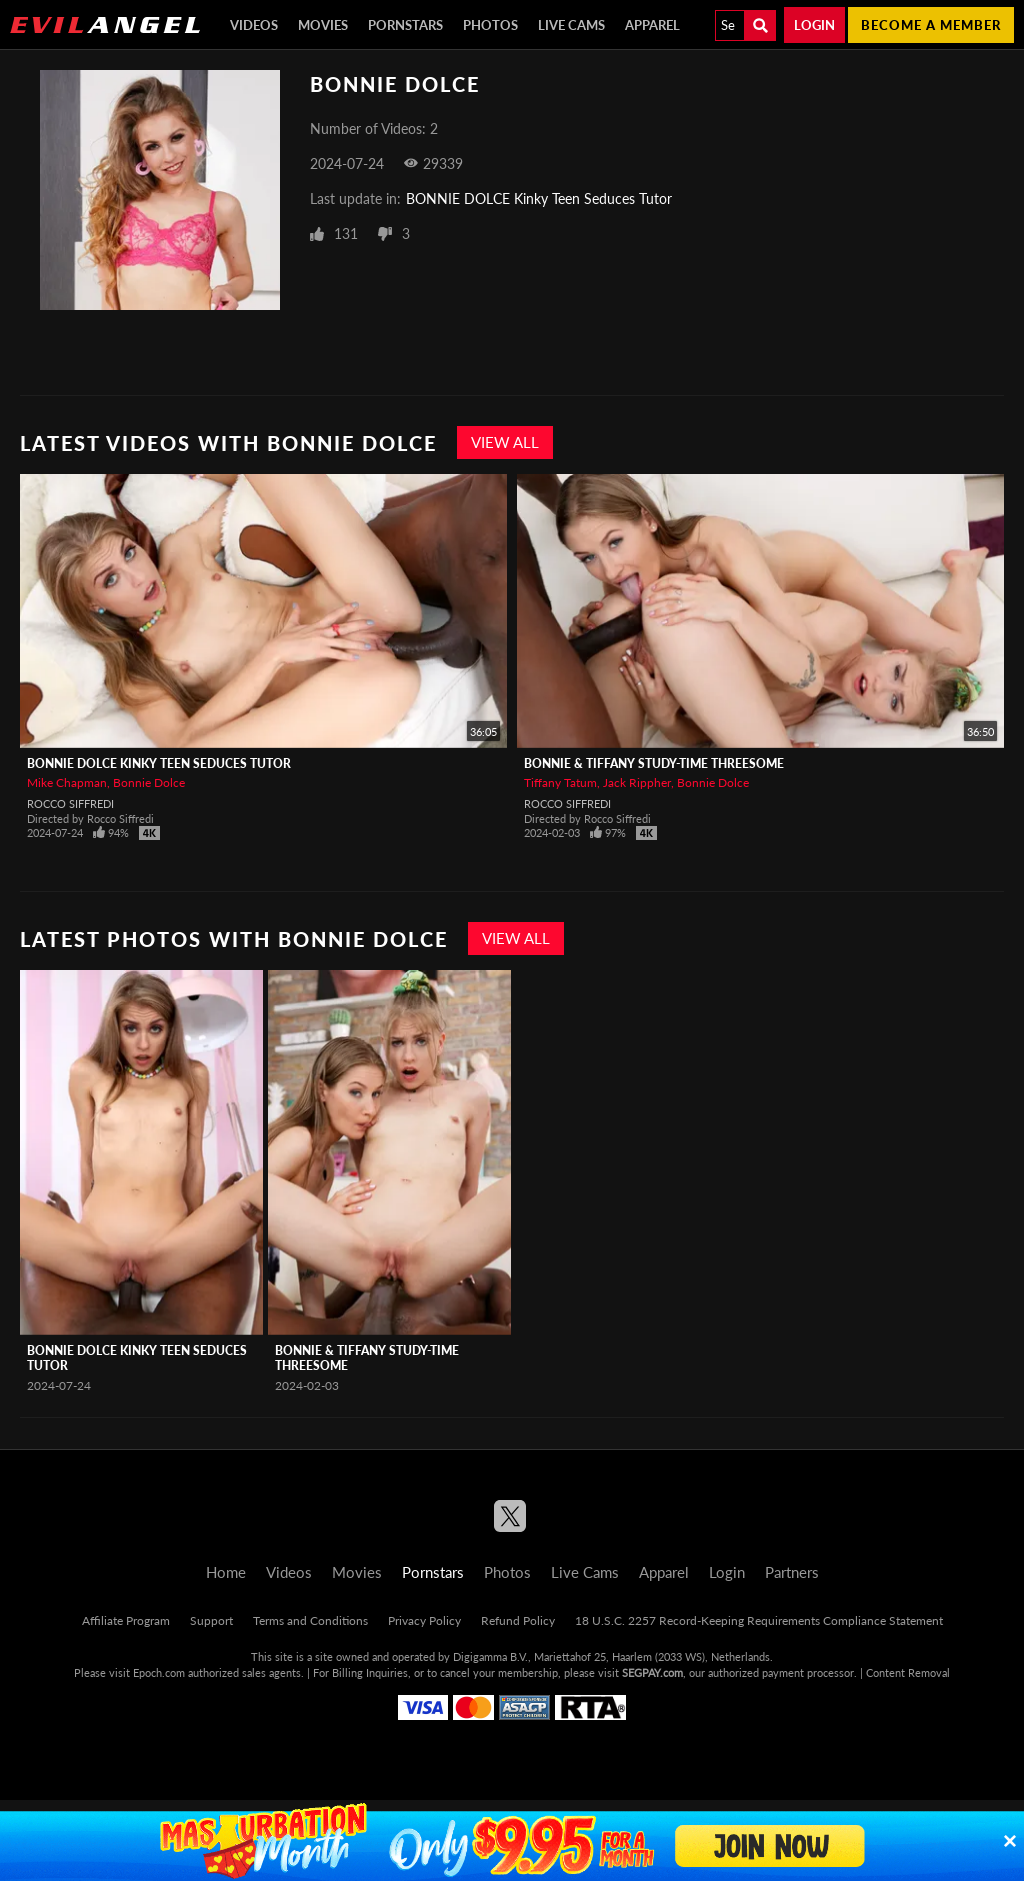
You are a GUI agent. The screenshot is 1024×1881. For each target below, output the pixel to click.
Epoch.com (159, 1672)
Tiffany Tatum (560, 782)
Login (814, 25)
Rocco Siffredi (70, 803)
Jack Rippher (637, 782)
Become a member (931, 25)
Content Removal (908, 1672)
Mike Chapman (67, 782)
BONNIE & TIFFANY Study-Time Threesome (654, 763)
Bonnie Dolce (149, 782)
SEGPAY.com (652, 1672)
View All (505, 442)
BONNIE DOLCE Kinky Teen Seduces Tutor (539, 198)
